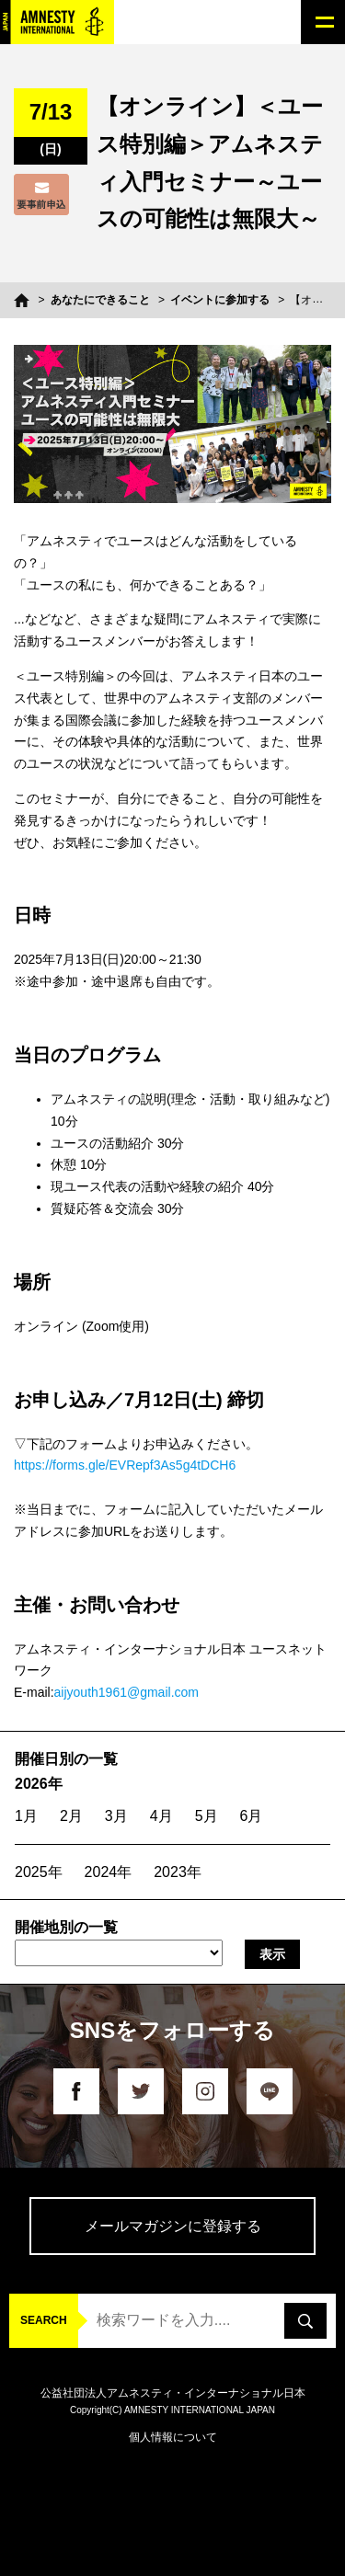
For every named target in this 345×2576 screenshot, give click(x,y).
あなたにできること (100, 299)
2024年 (108, 1872)
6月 (251, 1816)
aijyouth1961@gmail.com (126, 1692)
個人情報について (173, 2437)
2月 (71, 1816)
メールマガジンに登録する (173, 2226)
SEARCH (43, 2320)
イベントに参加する (220, 299)
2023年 (177, 1872)
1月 (26, 1816)
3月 (116, 1816)
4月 (161, 1816)
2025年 (39, 1872)
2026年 (39, 1784)
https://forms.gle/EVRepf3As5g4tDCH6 (125, 1465)
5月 (206, 1816)
